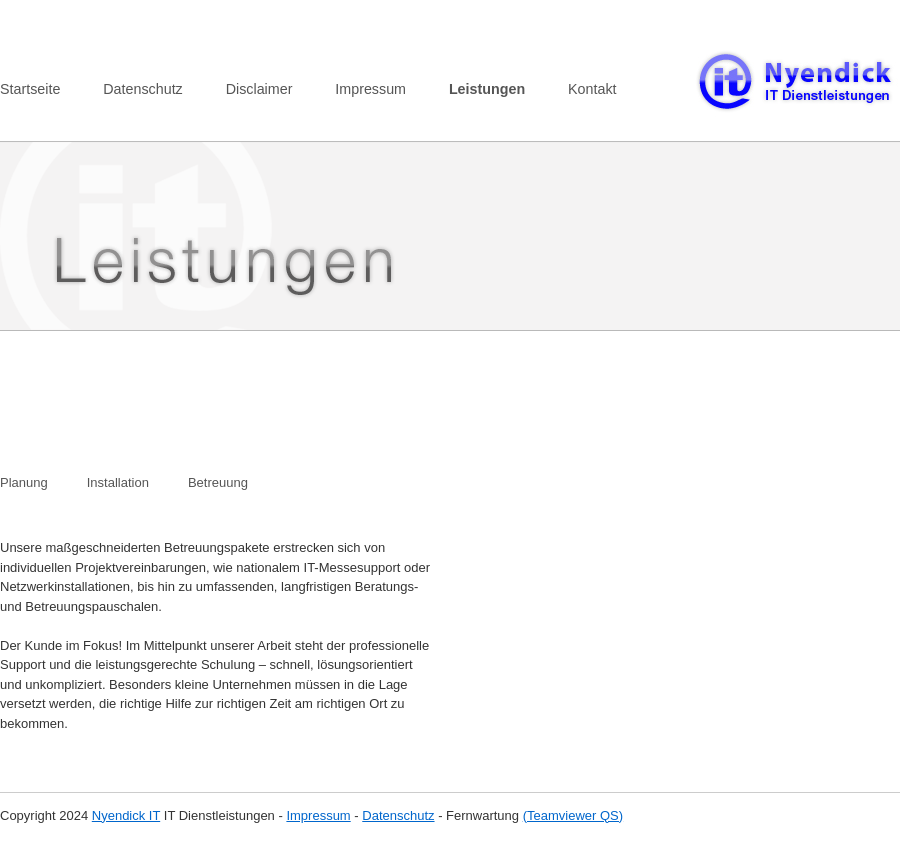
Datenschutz (142, 89)
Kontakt (592, 89)
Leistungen (487, 89)
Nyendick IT (126, 815)
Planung (24, 482)
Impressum (370, 89)
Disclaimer (259, 89)
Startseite (30, 89)
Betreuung (218, 482)
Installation (118, 482)
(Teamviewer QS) (573, 815)
